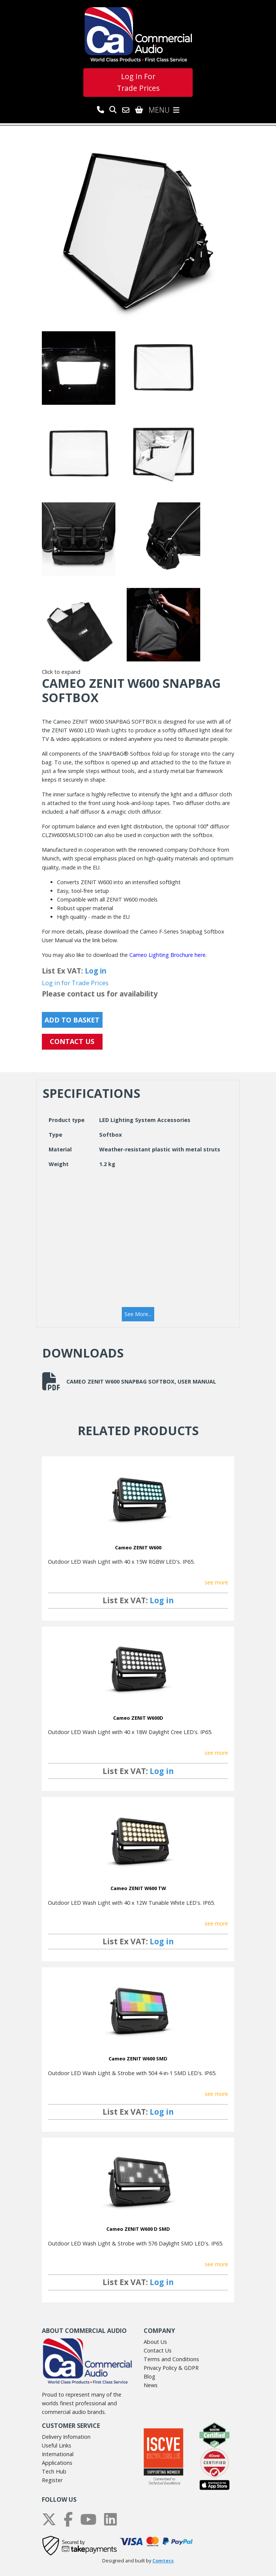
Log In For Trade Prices (138, 82)
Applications (57, 2462)
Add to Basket (72, 1019)
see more (216, 1582)
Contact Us (158, 2350)
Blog (149, 2376)
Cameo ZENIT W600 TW (138, 1888)
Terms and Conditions (171, 2359)
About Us (155, 2341)
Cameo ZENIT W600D (138, 1717)
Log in (95, 971)
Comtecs (163, 2561)
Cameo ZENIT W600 (138, 1547)
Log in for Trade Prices (75, 982)
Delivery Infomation (66, 2436)
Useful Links (56, 2445)
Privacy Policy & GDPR (171, 2367)
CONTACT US (72, 1041)
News (151, 2385)
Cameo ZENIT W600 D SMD (138, 2228)
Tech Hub (54, 2471)
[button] (138, 1314)
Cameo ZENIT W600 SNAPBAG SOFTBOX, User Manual (129, 1381)
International (58, 2454)
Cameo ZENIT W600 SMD (138, 2058)
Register (52, 2480)
